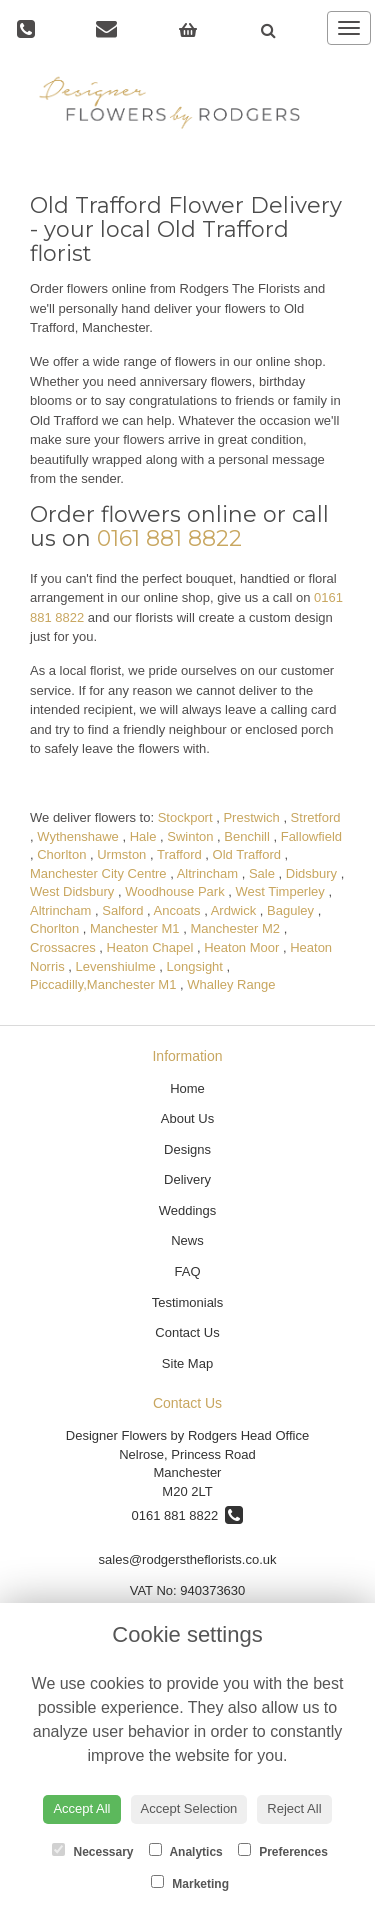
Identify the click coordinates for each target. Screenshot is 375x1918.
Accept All (81, 1808)
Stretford (316, 817)
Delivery (187, 1179)
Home (187, 1088)
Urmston (121, 854)
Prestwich (251, 817)
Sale (262, 873)
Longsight (195, 966)
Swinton (190, 836)
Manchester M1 (135, 928)
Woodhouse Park (175, 891)
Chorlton (61, 854)
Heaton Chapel (150, 947)
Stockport (185, 817)
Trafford (179, 854)
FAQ (187, 1271)
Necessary (92, 1851)
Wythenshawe (78, 836)
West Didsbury (72, 891)
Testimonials (188, 1302)
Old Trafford (247, 854)
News (187, 1240)
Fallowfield (311, 836)
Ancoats (177, 910)
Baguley (290, 910)
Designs (187, 1149)
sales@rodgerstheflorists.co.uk (188, 1559)
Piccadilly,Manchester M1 (103, 984)
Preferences (283, 1851)
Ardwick (234, 910)
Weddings (188, 1210)
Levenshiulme (116, 966)
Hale (143, 836)
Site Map (187, 1363)
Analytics (186, 1851)
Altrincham (207, 873)
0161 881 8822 (169, 538)
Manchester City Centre (98, 873)
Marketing (190, 1883)
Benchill (247, 836)
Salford (122, 910)
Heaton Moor (241, 947)
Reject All (294, 1808)
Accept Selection (189, 1808)
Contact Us (187, 1332)
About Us (187, 1118)
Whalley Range (231, 984)
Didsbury (311, 873)
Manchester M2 (235, 928)
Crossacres (63, 947)
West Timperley (279, 891)
